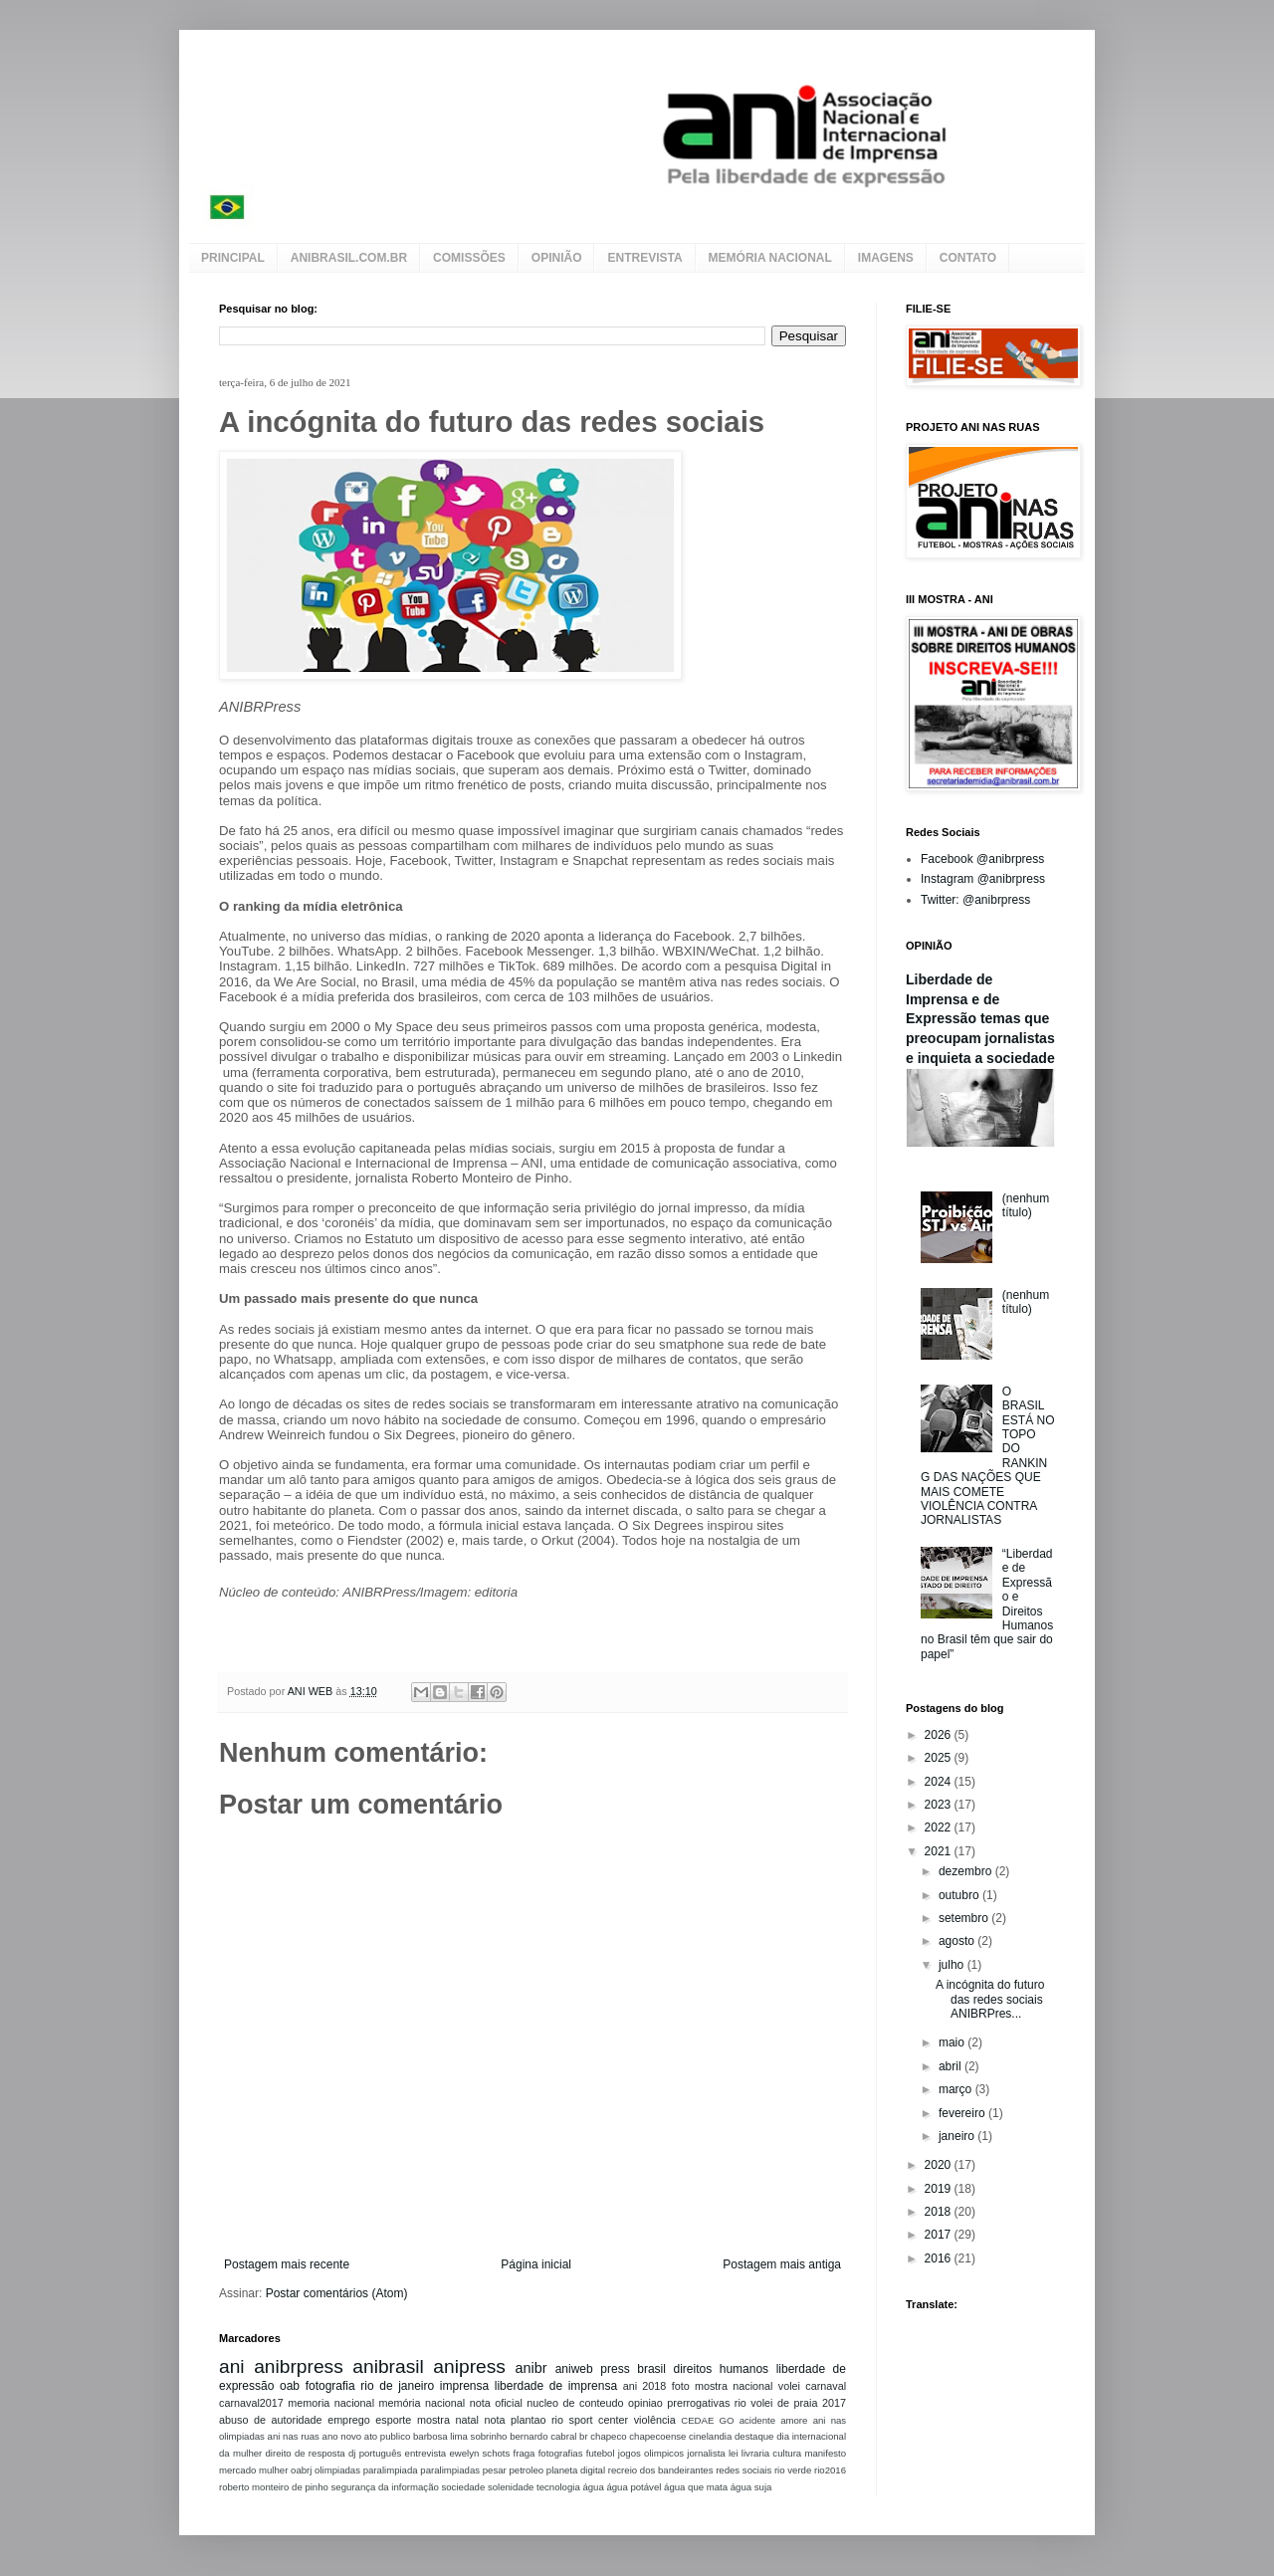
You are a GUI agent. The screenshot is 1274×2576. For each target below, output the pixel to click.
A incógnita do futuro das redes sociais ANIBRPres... (990, 1999)
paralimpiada (390, 2470)
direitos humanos (720, 2369)
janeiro (958, 2136)
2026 (940, 1735)
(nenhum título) (1025, 1205)
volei (789, 2386)
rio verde (792, 2470)
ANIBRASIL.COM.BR (349, 258)
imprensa (464, 2386)
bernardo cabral (543, 2436)
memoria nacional (331, 2403)
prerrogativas (698, 2403)
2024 (940, 1782)
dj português (374, 2453)
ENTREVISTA (644, 258)
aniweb (574, 2369)
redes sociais (743, 2470)
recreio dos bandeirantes (661, 2470)
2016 (940, 2258)
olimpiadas (337, 2470)
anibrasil (387, 2366)
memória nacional (422, 2403)
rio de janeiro (397, 2386)
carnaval (825, 2386)
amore (793, 2420)
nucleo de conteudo (575, 2403)
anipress (469, 2366)
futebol (600, 2453)
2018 (940, 2212)
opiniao (645, 2403)
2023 (940, 1805)
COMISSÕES (469, 258)
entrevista (426, 2453)
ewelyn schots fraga (491, 2453)
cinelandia (710, 2436)
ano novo (342, 2436)
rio (740, 2403)
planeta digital (575, 2470)
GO (727, 2420)
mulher (273, 2470)
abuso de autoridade (270, 2420)
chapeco (608, 2436)
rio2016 (830, 2470)
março (957, 2089)
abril (951, 2066)
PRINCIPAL (233, 258)
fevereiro (963, 2113)
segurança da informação (385, 2486)
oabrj (301, 2470)
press (614, 2369)
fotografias (560, 2453)
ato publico (387, 2436)
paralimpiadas (450, 2470)
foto (681, 2386)
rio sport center (589, 2420)
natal (466, 2420)
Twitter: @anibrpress (975, 900)
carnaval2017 (251, 2403)
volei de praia (783, 2403)
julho (953, 1965)
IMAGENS (886, 258)
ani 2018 (645, 2386)
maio (953, 2042)
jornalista (706, 2453)
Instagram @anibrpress (983, 879)
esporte (393, 2420)
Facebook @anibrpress (982, 859)
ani (232, 2366)
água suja (751, 2486)
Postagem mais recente (286, 2264)
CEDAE (697, 2420)
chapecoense (657, 2436)
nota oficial (496, 2403)
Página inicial (536, 2264)
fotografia (330, 2386)
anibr (530, 2368)
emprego (348, 2420)
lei (734, 2453)
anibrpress (298, 2366)
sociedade (463, 2486)
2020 (940, 2165)
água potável (633, 2486)
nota (494, 2420)
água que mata (696, 2486)
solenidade (510, 2486)
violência (655, 2420)
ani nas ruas (293, 2436)
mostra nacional (734, 2386)
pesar (495, 2470)
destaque (754, 2436)
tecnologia (558, 2486)
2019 (940, 2189)
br (583, 2436)
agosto (958, 1941)
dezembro (967, 1871)
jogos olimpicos (651, 2453)
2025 (940, 1758)
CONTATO (968, 258)
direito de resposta (305, 2453)
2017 (834, 2403)
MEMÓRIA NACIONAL (770, 258)
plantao (528, 2420)
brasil (651, 2369)
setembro (965, 1918)
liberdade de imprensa (556, 2386)
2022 (940, 1827)
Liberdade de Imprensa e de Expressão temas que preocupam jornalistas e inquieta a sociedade (980, 1018)
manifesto (825, 2453)
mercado (237, 2470)
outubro (960, 1895)
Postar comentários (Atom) (337, 2293)
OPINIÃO (556, 258)
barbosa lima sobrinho (460, 2436)
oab (290, 2386)
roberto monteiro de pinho (273, 2486)
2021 (940, 1851)
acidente (757, 2420)
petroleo (526, 2470)
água (592, 2486)
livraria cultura (771, 2453)
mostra (433, 2420)
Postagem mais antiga (782, 2264)
